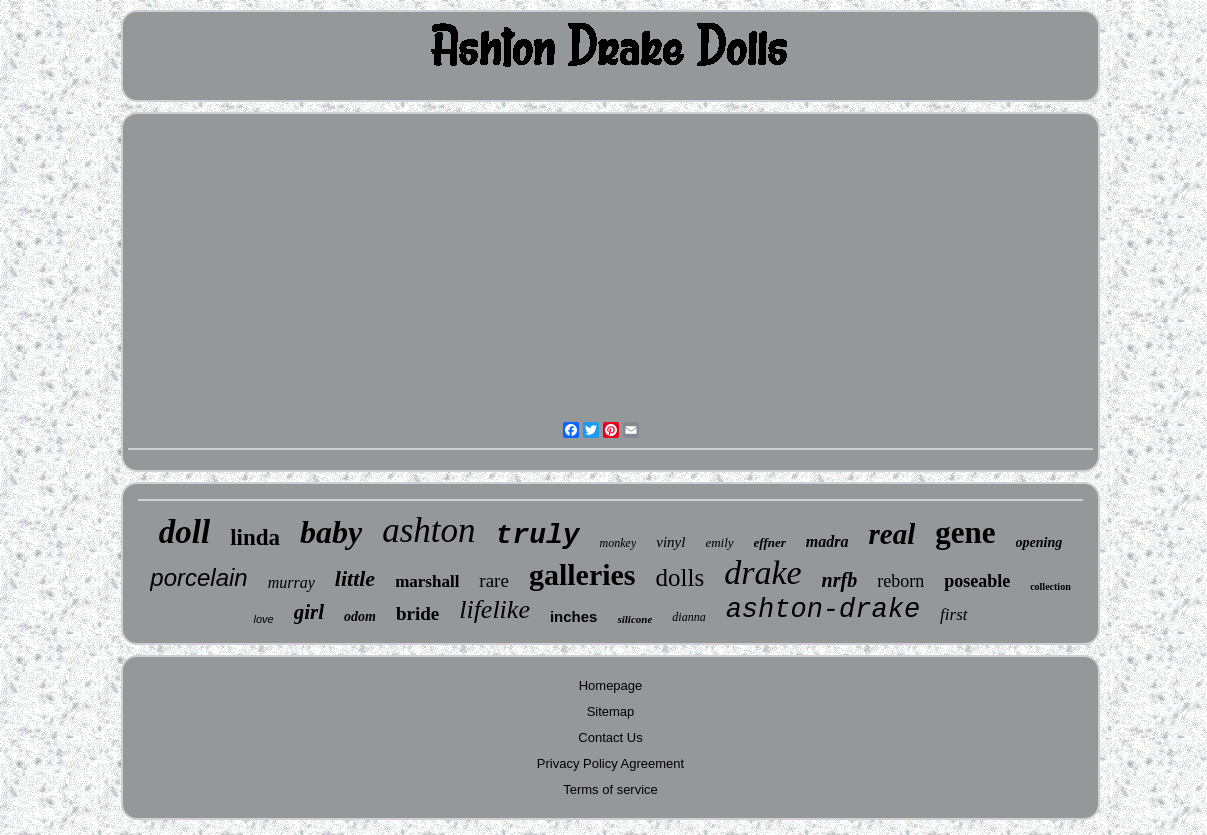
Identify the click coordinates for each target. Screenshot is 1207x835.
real (892, 534)
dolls (680, 577)
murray (291, 582)
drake (762, 572)
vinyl (670, 542)
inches (574, 616)
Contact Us (610, 737)
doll (184, 532)
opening (1039, 542)
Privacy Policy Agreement (610, 763)
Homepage (611, 685)
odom (360, 616)
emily (719, 542)
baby (331, 532)
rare (494, 580)
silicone (634, 619)
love (263, 619)
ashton (428, 530)
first (953, 614)
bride (417, 613)
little (355, 578)
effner (770, 542)
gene (965, 532)
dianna (688, 617)
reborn (900, 581)
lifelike (494, 609)
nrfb (840, 580)
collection (1050, 586)
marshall (427, 581)
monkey (618, 543)
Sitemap (611, 711)
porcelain (198, 577)
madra (827, 541)
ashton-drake (823, 610)
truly (538, 535)
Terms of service (610, 789)
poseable (977, 581)
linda (255, 537)
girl (309, 612)
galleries (582, 574)
